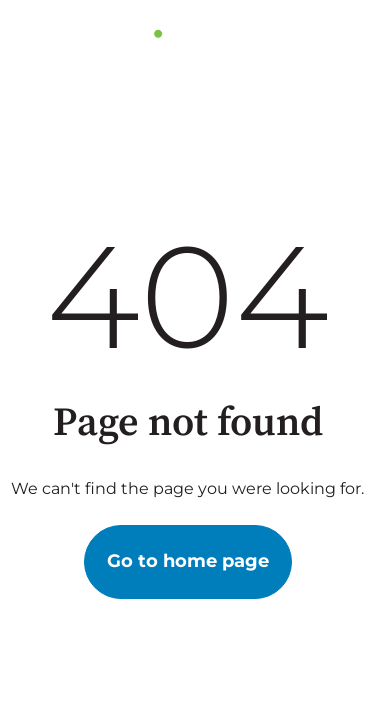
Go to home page (188, 561)
